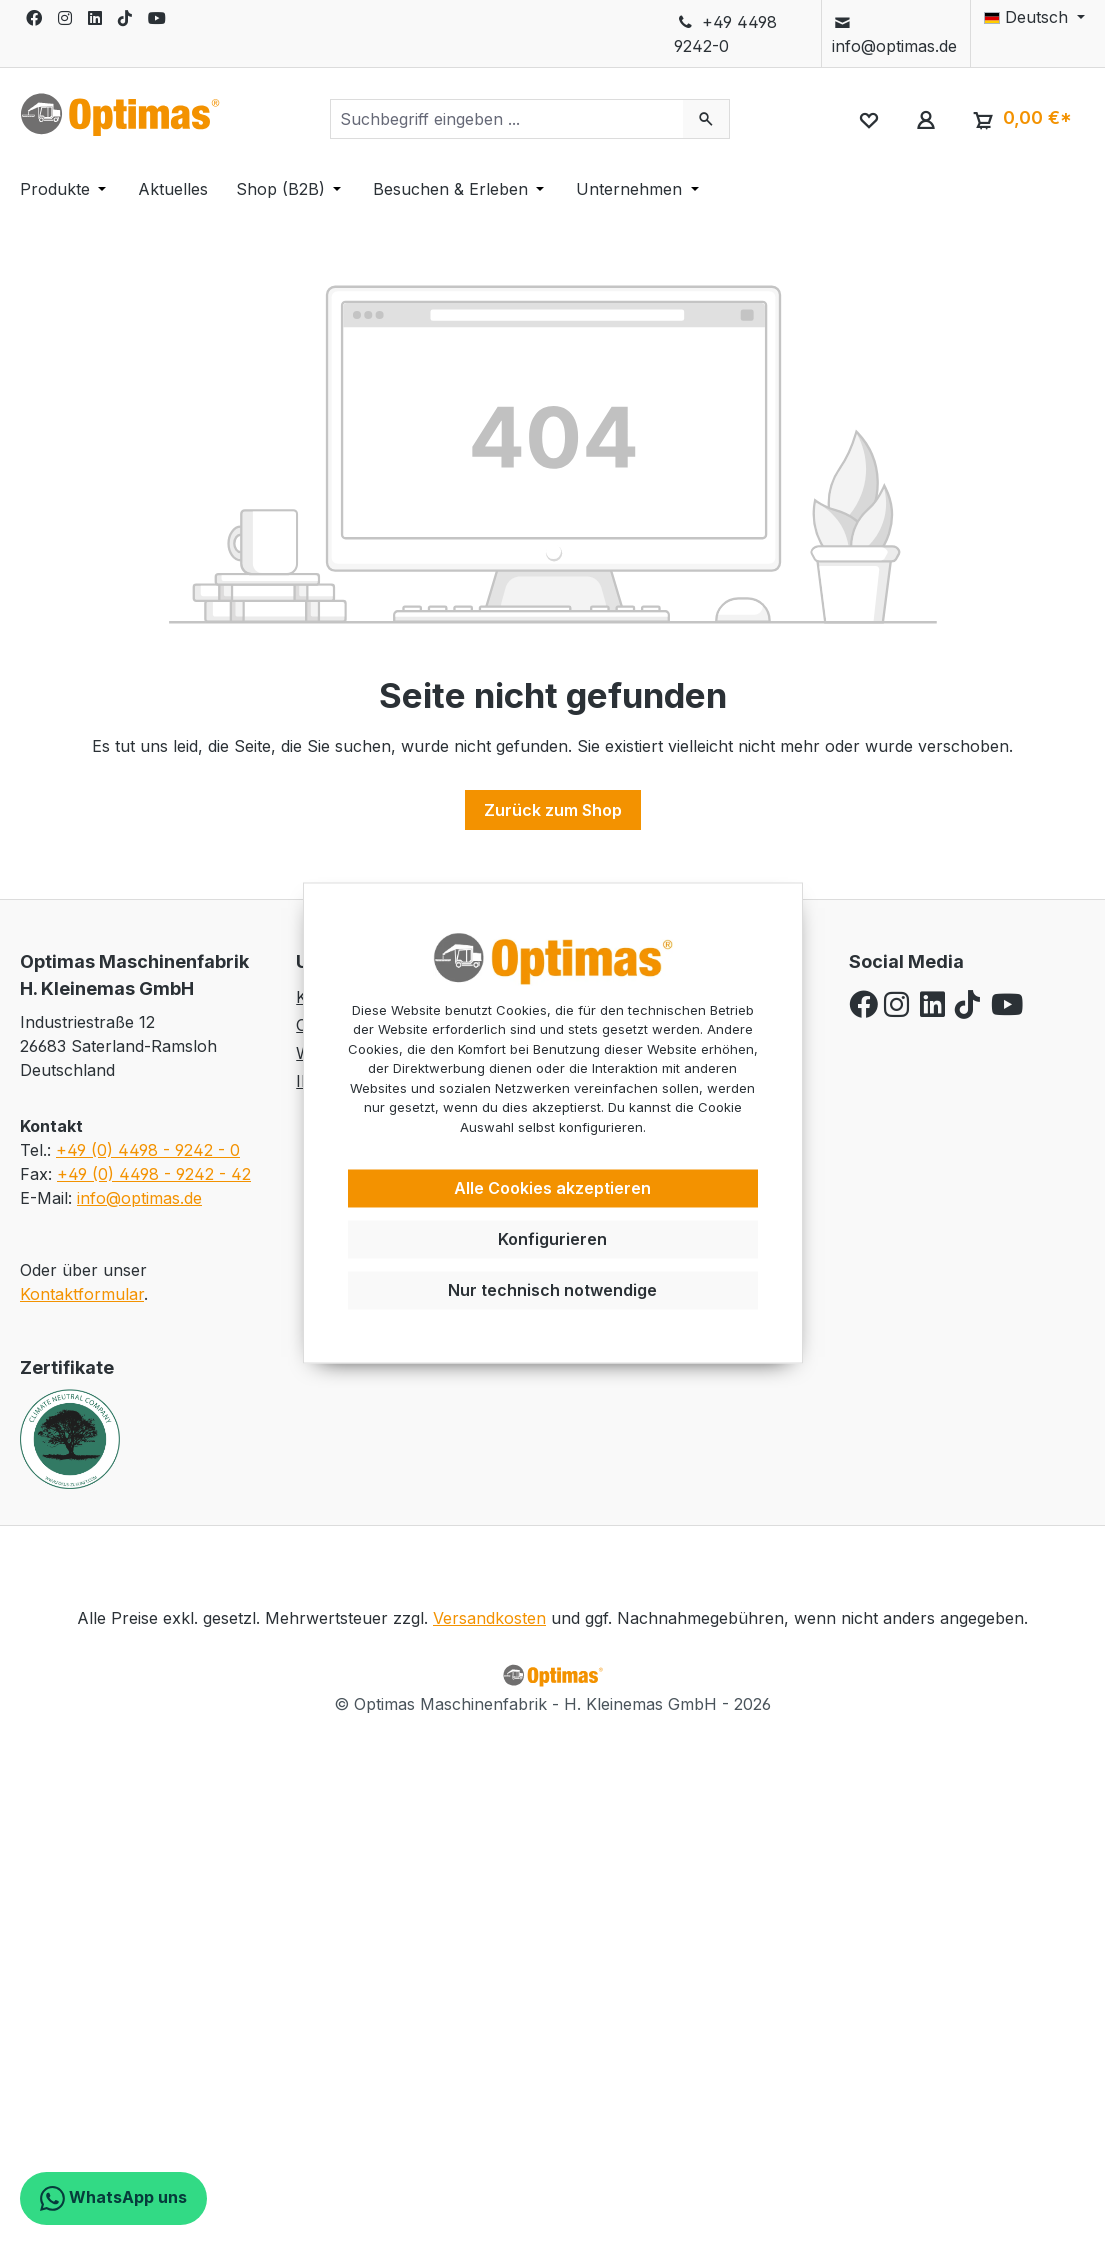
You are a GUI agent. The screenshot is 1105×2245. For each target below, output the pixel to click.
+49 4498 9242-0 (725, 34)
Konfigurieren (552, 1239)
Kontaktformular (82, 1294)
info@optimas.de (894, 34)
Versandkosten (489, 1618)
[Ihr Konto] (925, 119)
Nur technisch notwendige (552, 1290)
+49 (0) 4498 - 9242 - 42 (154, 1174)
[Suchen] (706, 119)
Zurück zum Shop (553, 810)
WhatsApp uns (113, 2198)
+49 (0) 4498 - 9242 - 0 (148, 1150)
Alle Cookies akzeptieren (552, 1189)
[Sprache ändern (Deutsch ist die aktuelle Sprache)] (1028, 17)
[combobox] (507, 119)
